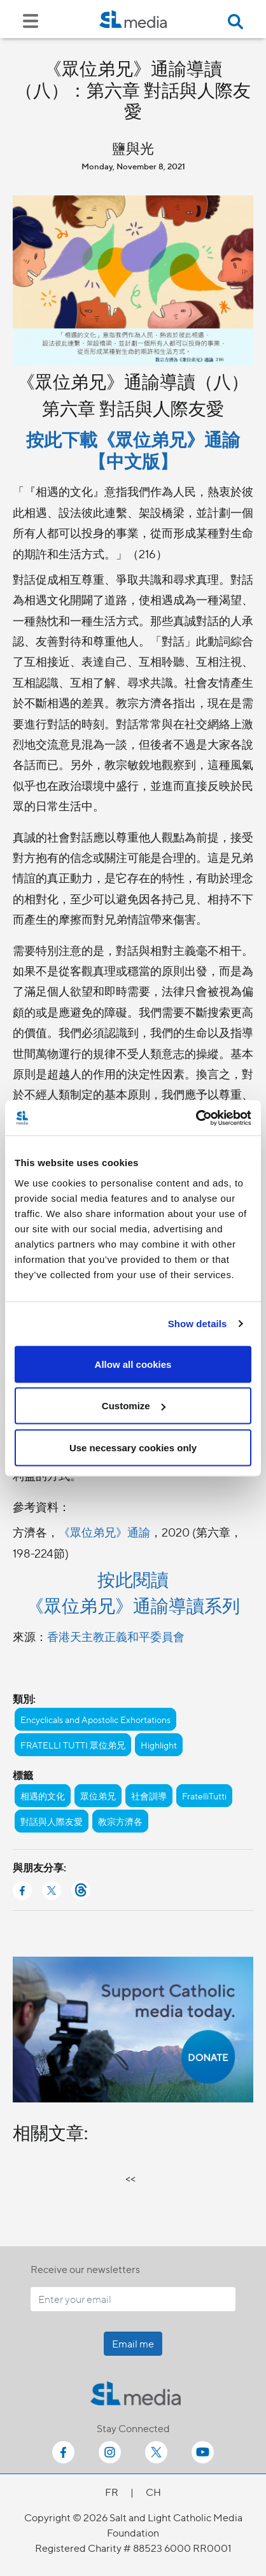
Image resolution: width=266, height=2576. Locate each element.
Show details (197, 1323)
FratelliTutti (204, 1795)
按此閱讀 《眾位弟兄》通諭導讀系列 (133, 1592)
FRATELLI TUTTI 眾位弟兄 (72, 1744)
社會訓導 (149, 1795)
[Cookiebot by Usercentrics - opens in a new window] (195, 1117)
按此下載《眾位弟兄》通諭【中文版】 (133, 449)
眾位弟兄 (98, 1795)
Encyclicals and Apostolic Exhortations (95, 1719)
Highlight (159, 1744)
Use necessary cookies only (133, 1447)
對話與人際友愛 (51, 1821)
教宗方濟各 (120, 1821)
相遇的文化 (42, 1795)
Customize (133, 1405)
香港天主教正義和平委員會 (116, 1636)
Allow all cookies (133, 1363)
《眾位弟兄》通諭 (104, 1531)
